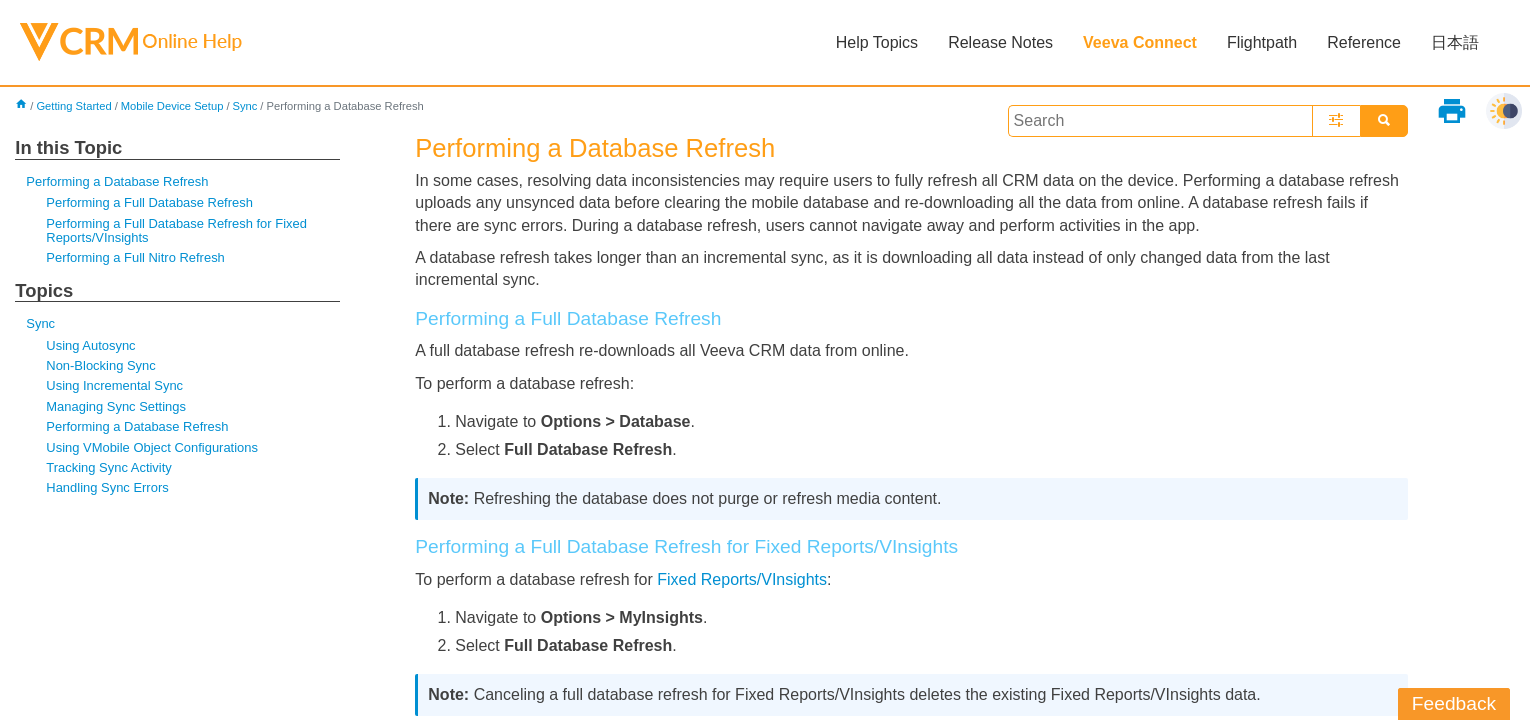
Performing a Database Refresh (117, 181)
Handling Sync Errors (107, 487)
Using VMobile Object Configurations (152, 447)
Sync (244, 106)
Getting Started (73, 106)
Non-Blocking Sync (100, 365)
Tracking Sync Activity (109, 467)
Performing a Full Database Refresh (149, 202)
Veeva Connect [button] (1140, 42)
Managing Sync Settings (116, 406)
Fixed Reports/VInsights (742, 579)
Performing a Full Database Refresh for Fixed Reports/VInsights (176, 230)
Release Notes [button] (1000, 42)
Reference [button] (1364, 42)
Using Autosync (90, 345)
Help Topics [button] (877, 42)
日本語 (1455, 42)
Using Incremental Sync (114, 385)
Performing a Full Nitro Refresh (135, 257)
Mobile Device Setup (172, 106)
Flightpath (1262, 42)
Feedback (1454, 703)
